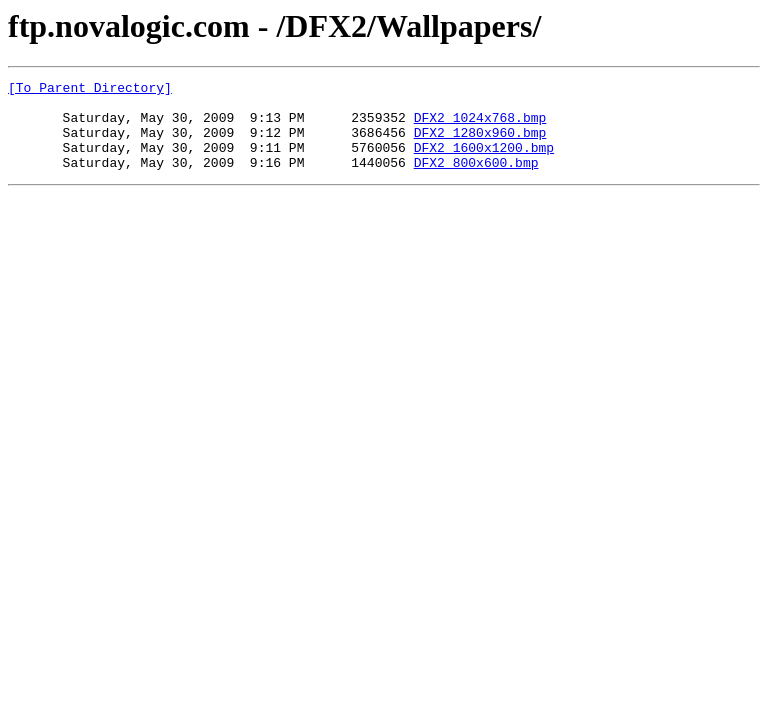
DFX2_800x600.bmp (476, 180)
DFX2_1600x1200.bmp (484, 162)
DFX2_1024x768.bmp (480, 126)
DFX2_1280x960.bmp (480, 144)
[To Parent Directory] (90, 90)
